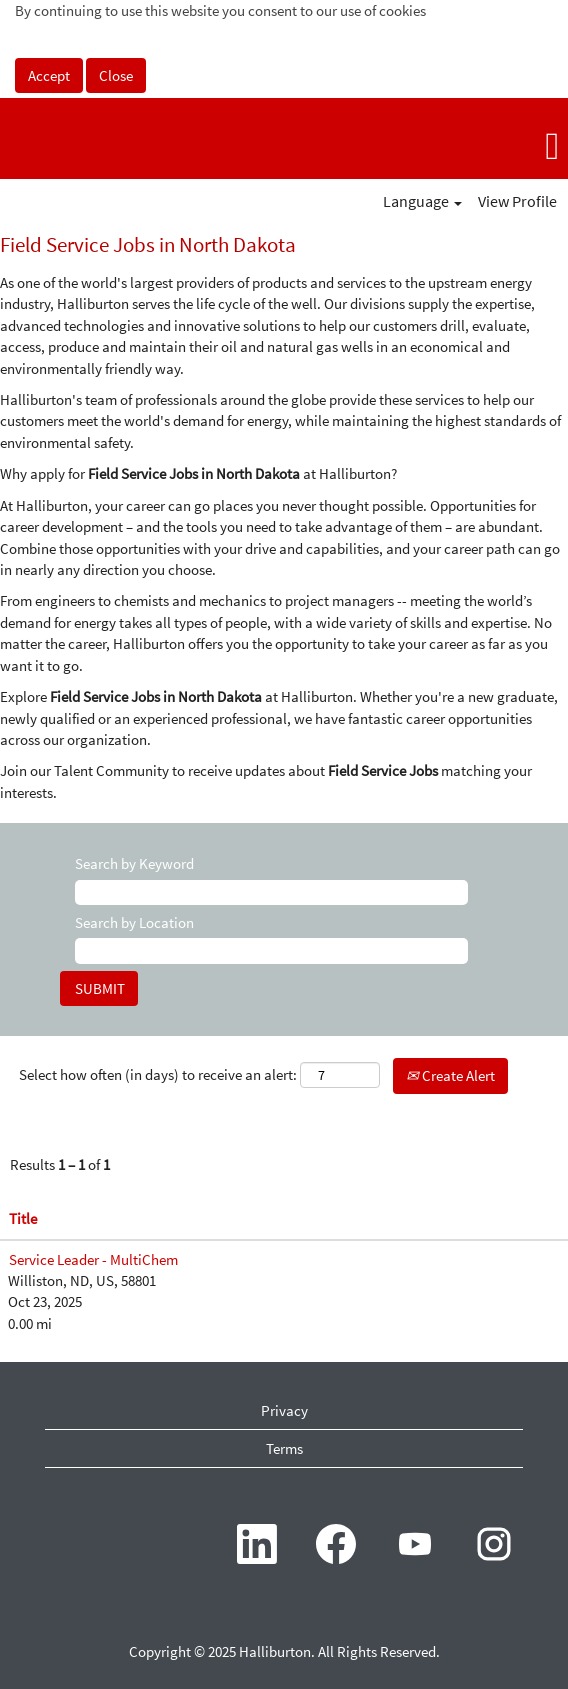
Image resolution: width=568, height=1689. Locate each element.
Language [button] (422, 201)
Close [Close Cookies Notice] (116, 75)
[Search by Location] (271, 950)
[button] (473, 146)
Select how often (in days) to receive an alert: (158, 1074)
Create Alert (450, 1075)
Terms (284, 1448)
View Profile (517, 201)
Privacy (284, 1410)
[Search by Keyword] (271, 892)
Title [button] (23, 1218)
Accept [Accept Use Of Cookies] (49, 75)
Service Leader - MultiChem (93, 1259)
